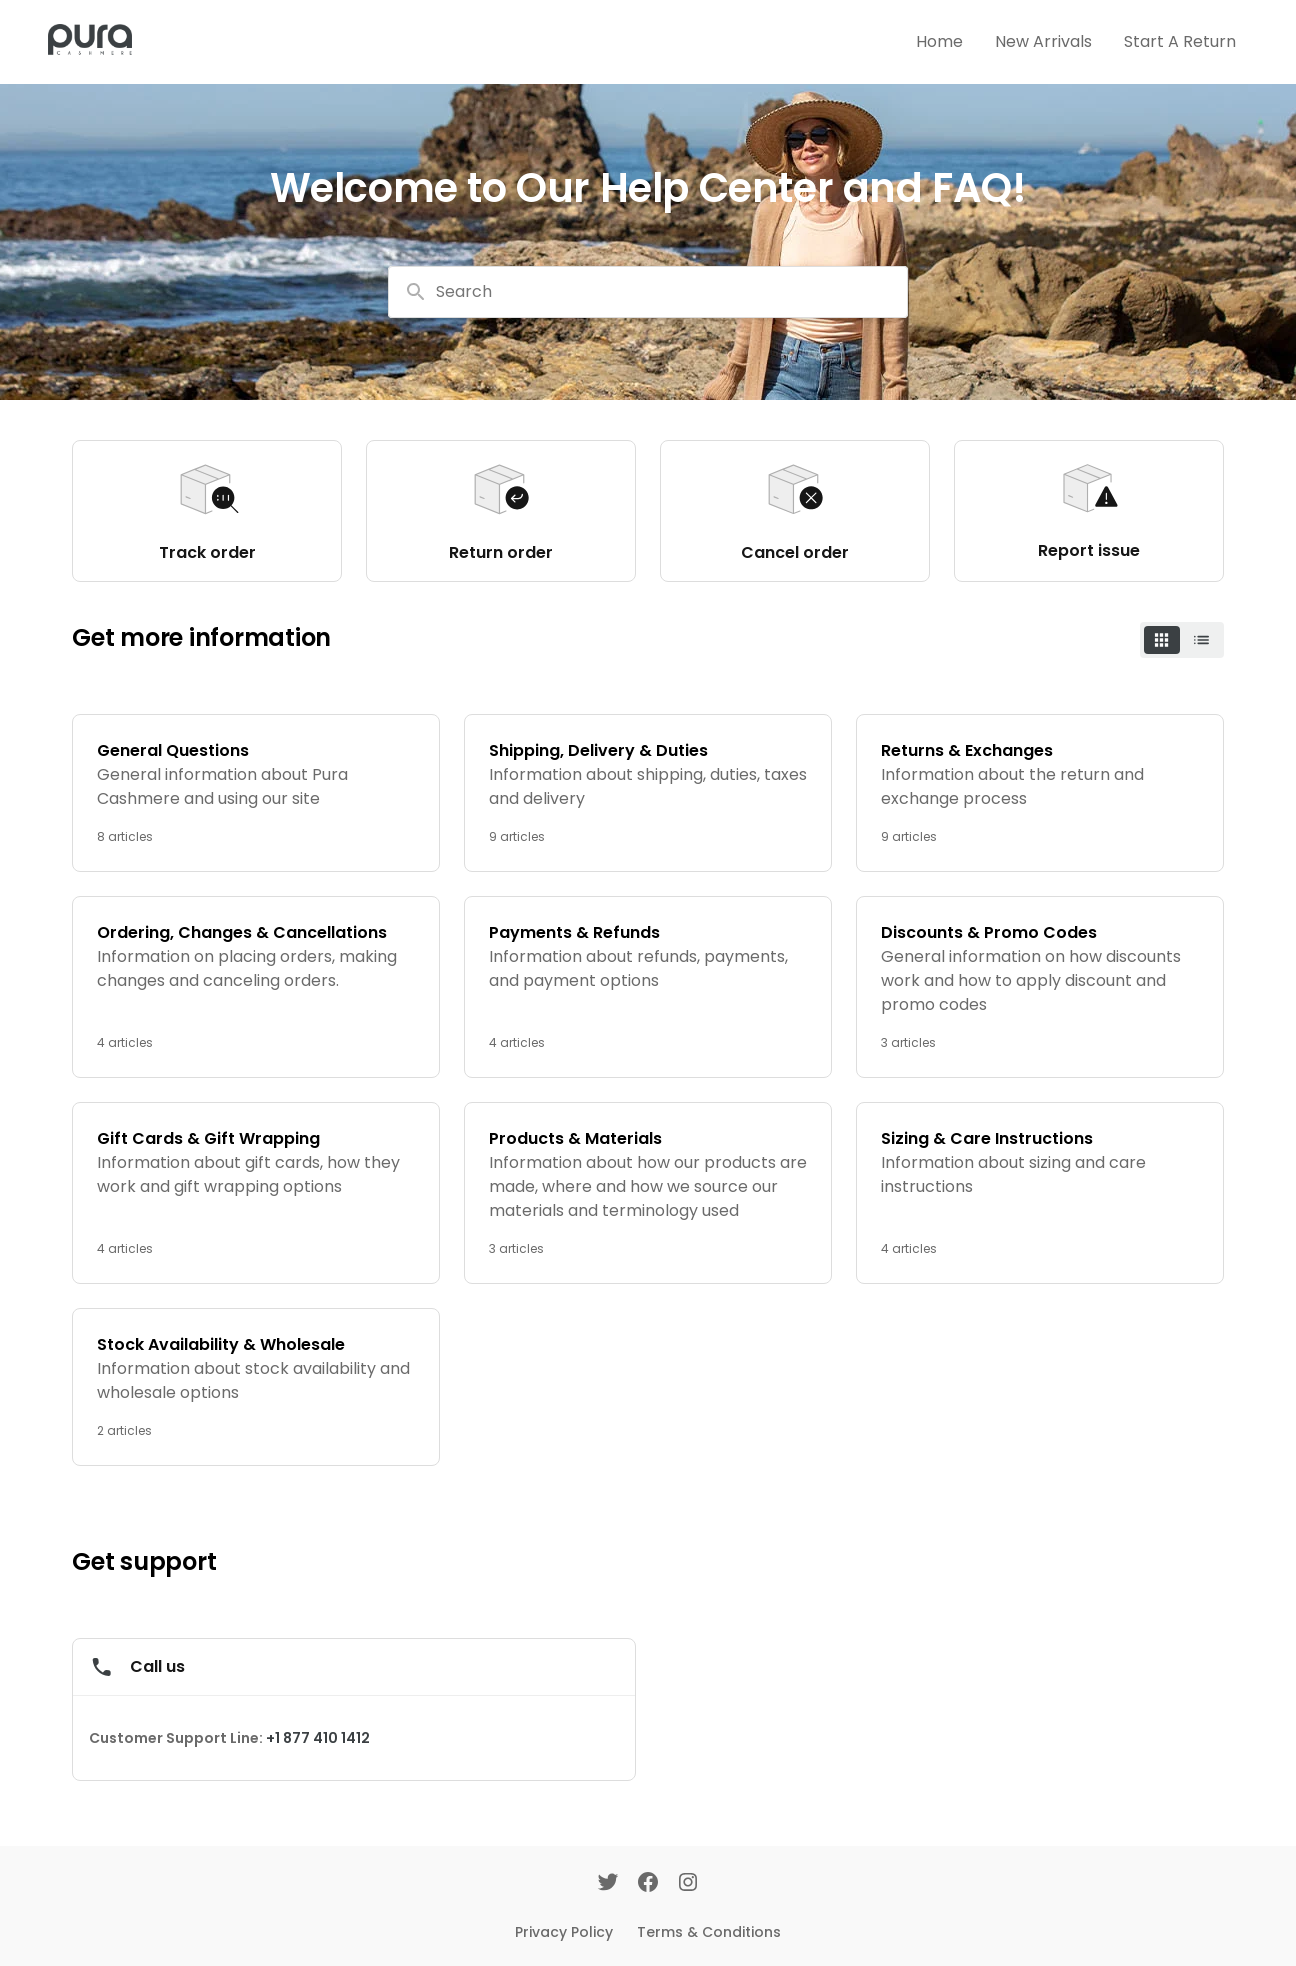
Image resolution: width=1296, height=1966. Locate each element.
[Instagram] (688, 1884)
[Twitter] (608, 1884)
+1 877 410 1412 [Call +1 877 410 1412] (318, 1738)
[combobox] (648, 292)
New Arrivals (1043, 41)
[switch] (1182, 640)
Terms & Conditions (709, 1932)
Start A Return (1180, 41)
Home (939, 41)
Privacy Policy (564, 1932)
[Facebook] (648, 1884)
